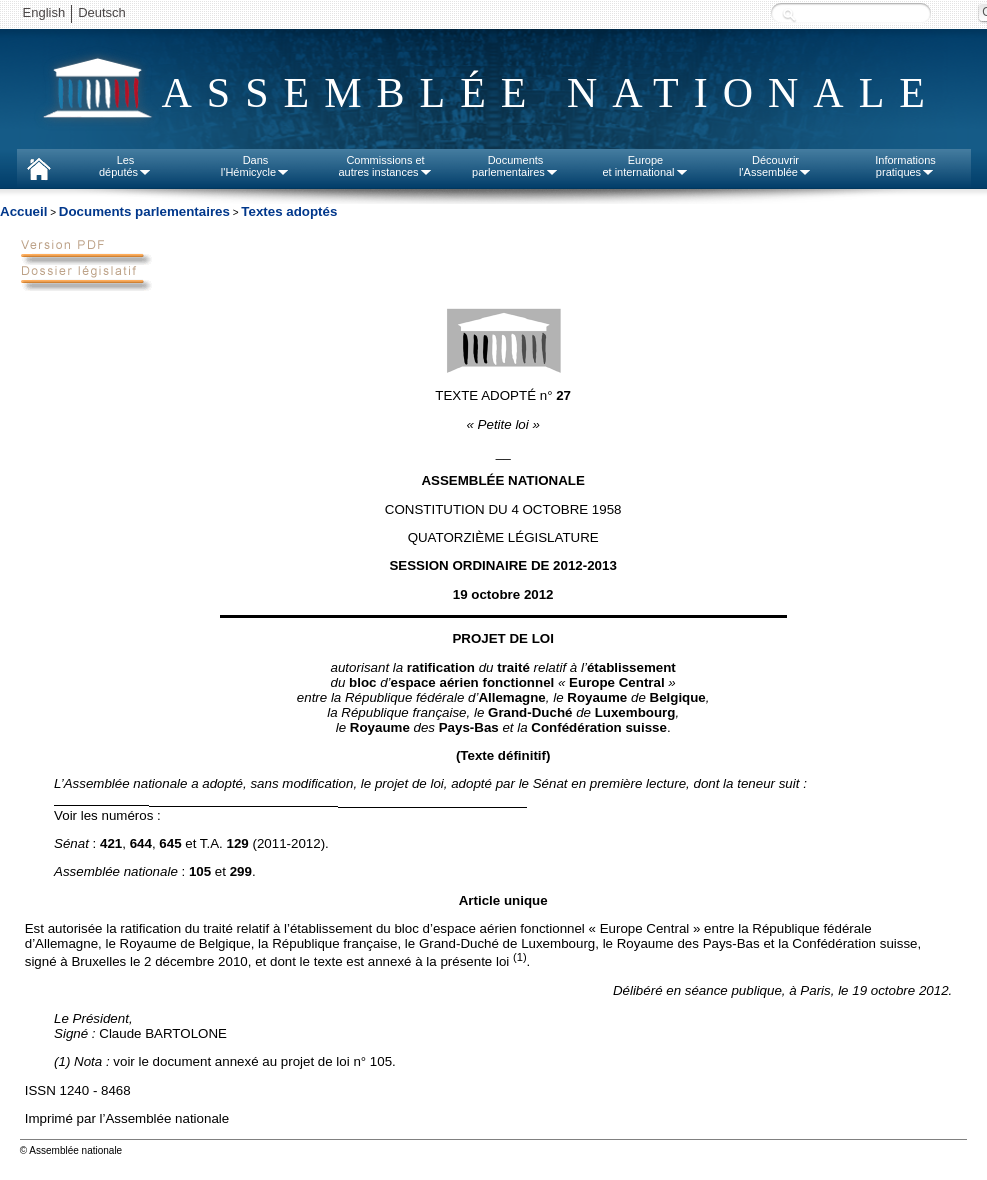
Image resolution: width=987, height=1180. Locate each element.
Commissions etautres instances (385, 166)
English (44, 12)
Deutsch (102, 12)
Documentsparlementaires (515, 166)
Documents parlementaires (144, 211)
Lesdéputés (125, 166)
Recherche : (789, 14)
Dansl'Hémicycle (255, 166)
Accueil (23, 211)
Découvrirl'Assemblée (775, 166)
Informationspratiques (905, 166)
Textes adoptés (289, 211)
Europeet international (645, 166)
